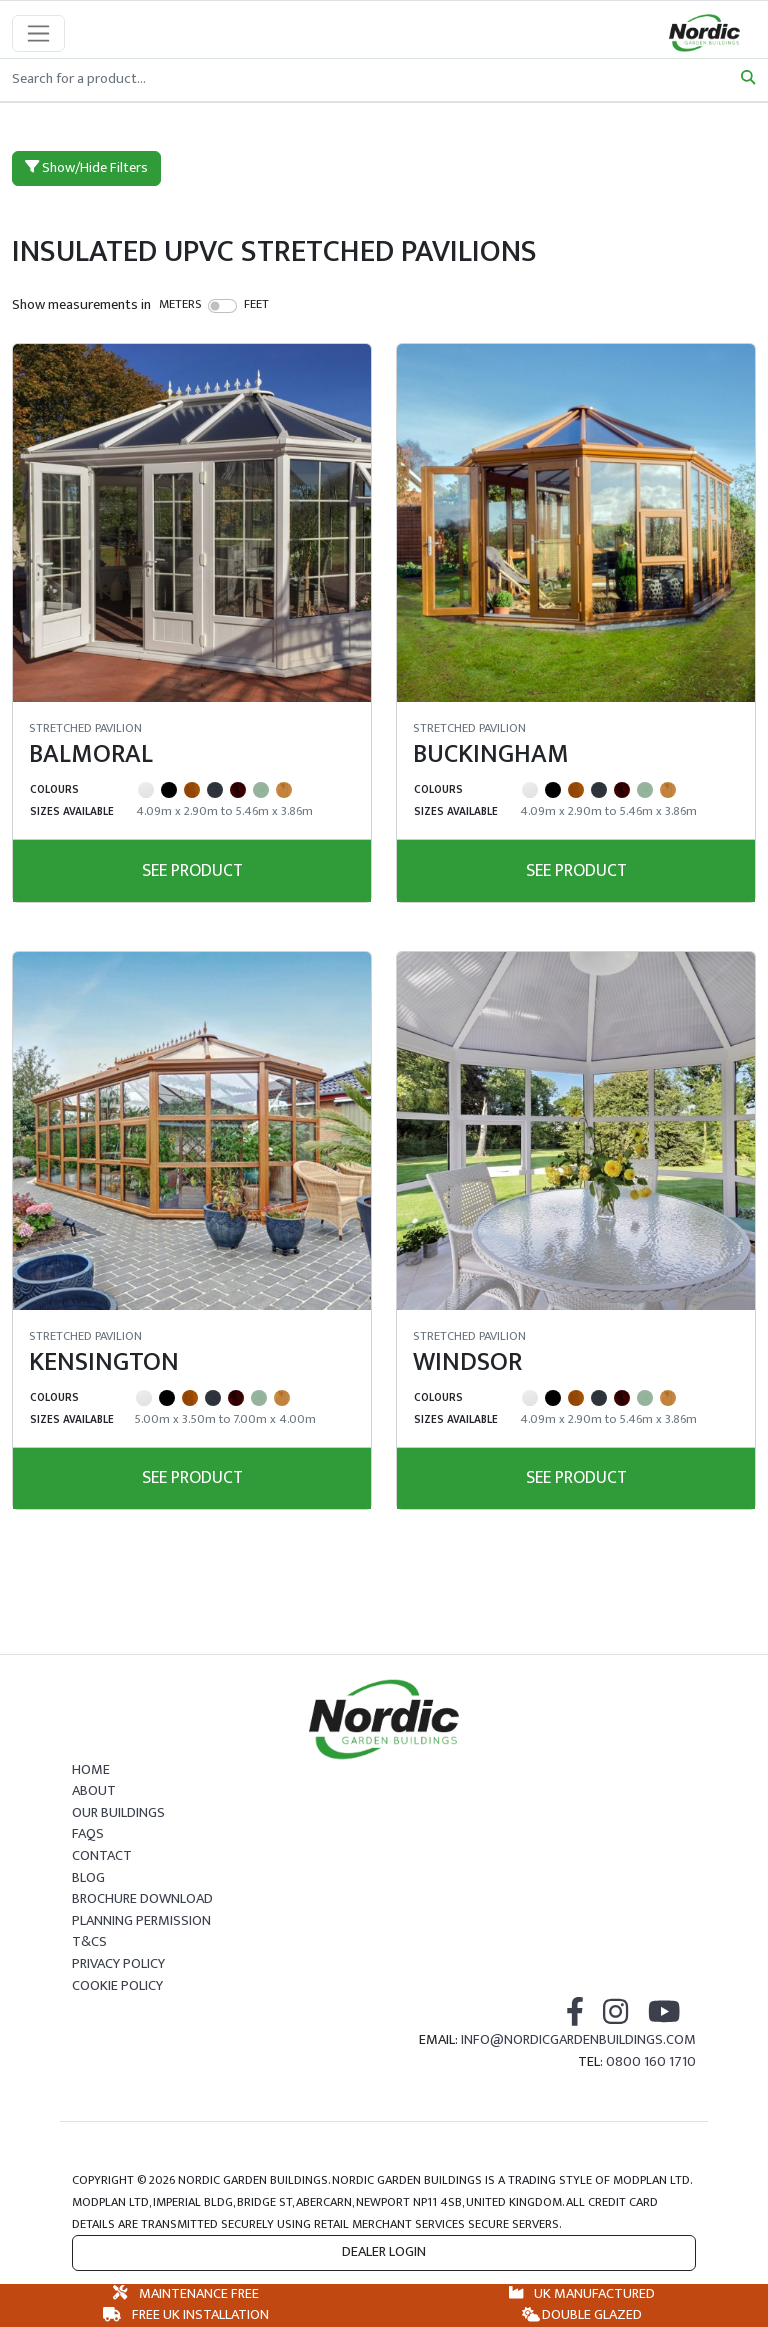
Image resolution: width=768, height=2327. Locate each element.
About (94, 1791)
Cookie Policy (117, 1986)
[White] (146, 790)
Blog (88, 1878)
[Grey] (215, 790)
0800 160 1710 (651, 2062)
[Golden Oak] (192, 790)
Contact (102, 1856)
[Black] (169, 790)
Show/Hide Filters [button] (86, 168)
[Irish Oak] (284, 790)
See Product (192, 870)
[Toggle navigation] (38, 33)
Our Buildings (118, 1813)
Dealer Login (384, 2252)
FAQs (88, 1834)
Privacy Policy (118, 1964)
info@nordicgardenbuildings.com (578, 2040)
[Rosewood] (238, 790)
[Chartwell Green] (261, 790)
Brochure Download (142, 1899)
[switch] (222, 306)
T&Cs (89, 1942)
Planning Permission (141, 1921)
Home (91, 1770)
